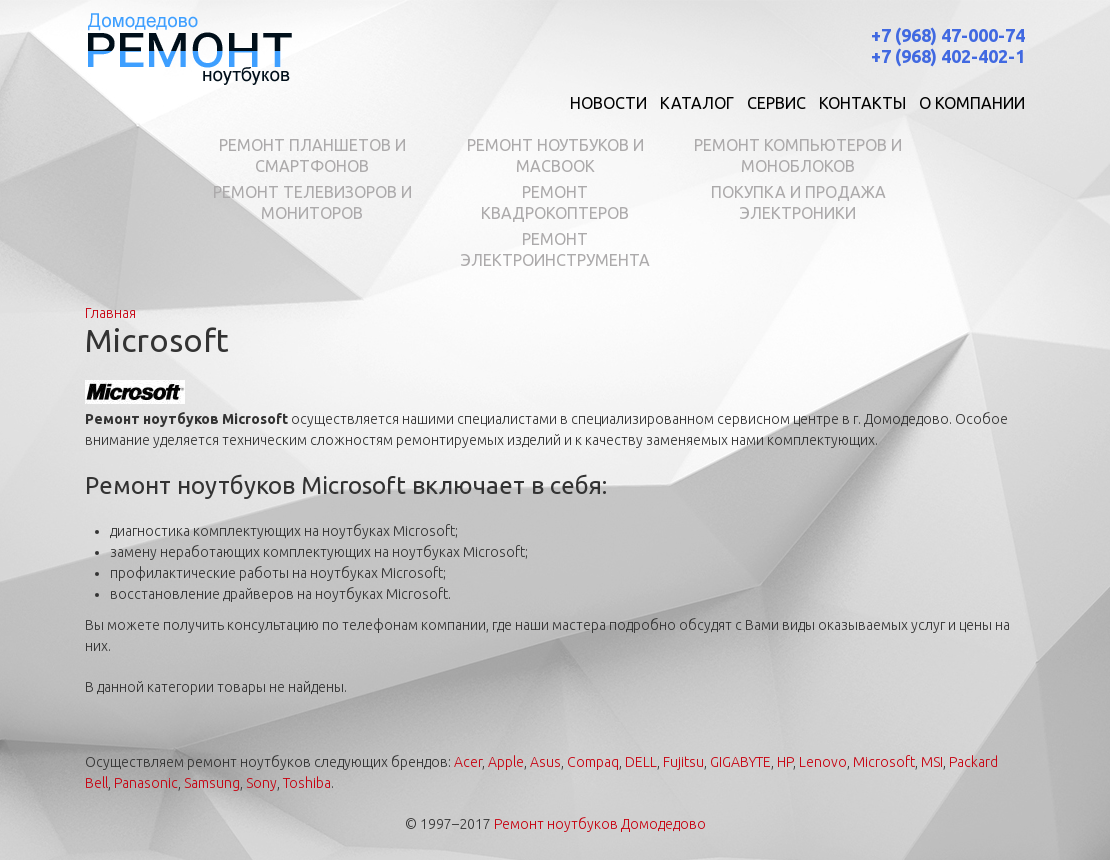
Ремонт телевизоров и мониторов (312, 202)
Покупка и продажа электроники (798, 202)
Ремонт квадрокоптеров (555, 202)
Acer (468, 762)
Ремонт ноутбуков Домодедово (600, 824)
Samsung (212, 783)
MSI (932, 762)
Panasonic (146, 783)
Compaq (593, 762)
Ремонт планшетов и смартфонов (312, 155)
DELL (641, 762)
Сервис (776, 103)
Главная (110, 313)
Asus (545, 762)
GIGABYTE (740, 762)
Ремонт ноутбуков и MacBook (555, 155)
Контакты (862, 103)
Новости (608, 103)
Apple (506, 762)
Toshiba (307, 783)
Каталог (697, 103)
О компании (972, 103)
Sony (261, 783)
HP (785, 762)
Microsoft (884, 762)
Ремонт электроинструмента (555, 249)
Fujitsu (683, 762)
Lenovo (823, 762)
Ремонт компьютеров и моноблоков (798, 155)
